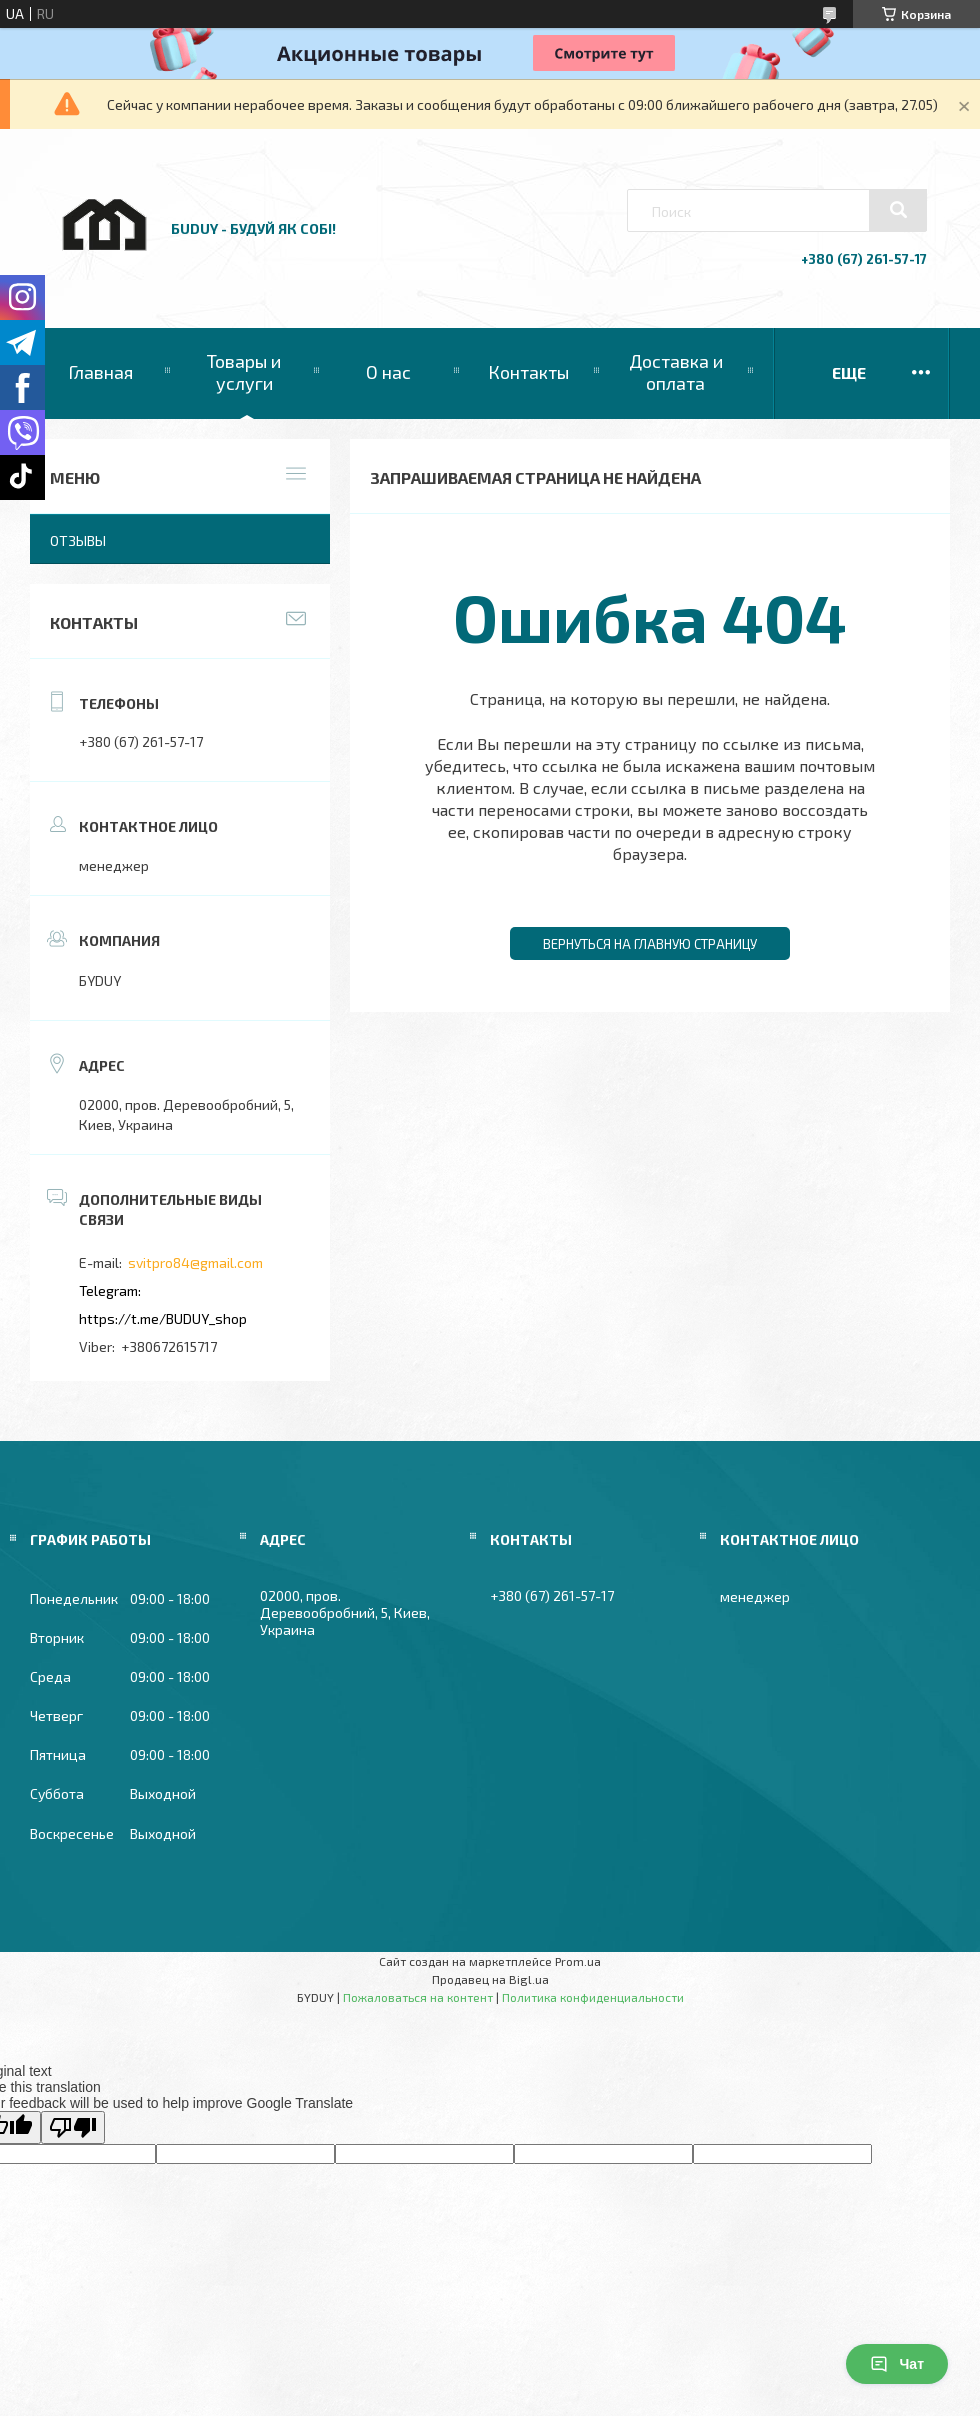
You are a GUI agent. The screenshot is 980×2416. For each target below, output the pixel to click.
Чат (897, 2364)
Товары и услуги (244, 372)
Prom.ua (578, 1961)
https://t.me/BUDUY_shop (163, 1318)
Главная (100, 372)
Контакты (528, 372)
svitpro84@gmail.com (195, 1262)
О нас (388, 372)
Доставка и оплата (676, 372)
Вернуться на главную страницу (650, 944)
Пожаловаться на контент (418, 1997)
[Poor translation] (73, 2127)
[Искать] (898, 210)
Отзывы (78, 540)
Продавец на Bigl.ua (490, 1979)
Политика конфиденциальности (593, 1997)
